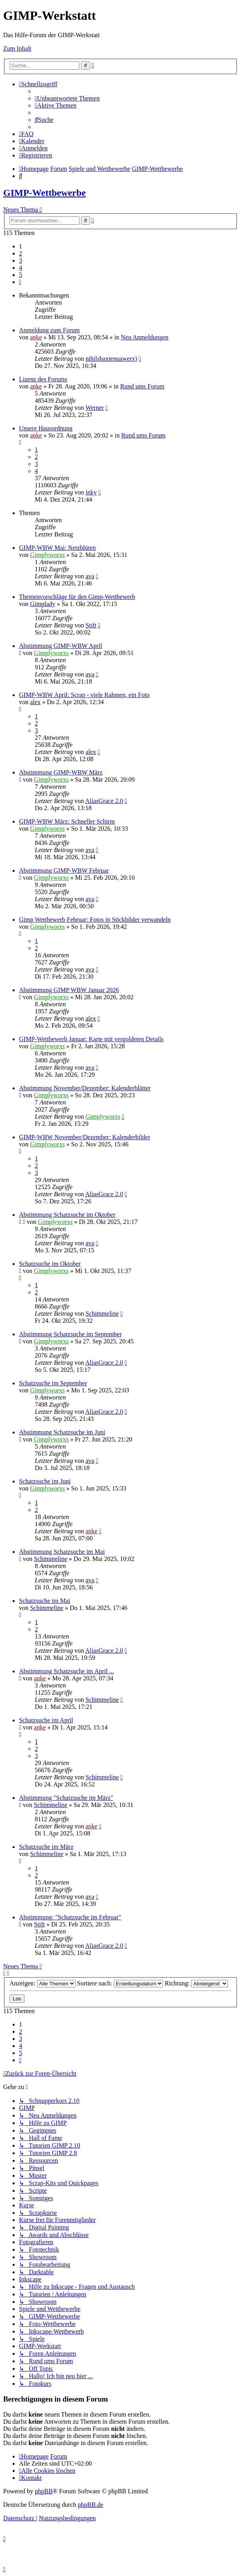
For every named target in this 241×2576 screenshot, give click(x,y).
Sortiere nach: (120, 1983)
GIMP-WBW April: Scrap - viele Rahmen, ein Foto (84, 694)
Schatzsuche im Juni (45, 1481)
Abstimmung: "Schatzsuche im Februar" (70, 1917)
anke (36, 337)
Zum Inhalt (17, 48)
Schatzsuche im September (53, 1383)
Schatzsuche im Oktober (50, 1263)
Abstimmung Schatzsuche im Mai (62, 1551)
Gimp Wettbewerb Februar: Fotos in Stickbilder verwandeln (95, 919)
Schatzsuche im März (46, 1846)
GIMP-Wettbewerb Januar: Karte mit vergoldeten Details (91, 1039)
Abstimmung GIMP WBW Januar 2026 (69, 990)
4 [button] (20, 267)
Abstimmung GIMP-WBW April (60, 645)
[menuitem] (67, 98)
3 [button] (20, 260)
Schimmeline (102, 1313)
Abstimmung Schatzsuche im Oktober (67, 1214)
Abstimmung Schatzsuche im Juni (62, 1432)
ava (89, 576)
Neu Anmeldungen (144, 337)
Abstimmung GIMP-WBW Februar (64, 870)
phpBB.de (90, 2504)
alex (35, 702)
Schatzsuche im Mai (44, 1600)
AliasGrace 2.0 (104, 800)
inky (90, 492)
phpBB (44, 2491)
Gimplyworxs (47, 554)
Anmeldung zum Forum (49, 330)
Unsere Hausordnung (46, 428)
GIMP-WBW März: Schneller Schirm (67, 821)
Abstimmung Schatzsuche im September (70, 1334)
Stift (90, 625)
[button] (20, 281)
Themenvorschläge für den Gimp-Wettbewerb (77, 596)
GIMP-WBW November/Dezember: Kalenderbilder (84, 1137)
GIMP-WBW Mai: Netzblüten (57, 547)
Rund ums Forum (142, 386)
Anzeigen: (42, 1983)
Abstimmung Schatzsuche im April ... (66, 1671)
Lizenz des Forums (43, 379)
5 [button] (20, 274)
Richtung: (196, 1983)
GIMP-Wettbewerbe (44, 193)
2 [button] (20, 253)
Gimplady (42, 603)
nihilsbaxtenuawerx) (111, 358)
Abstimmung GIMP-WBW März (60, 772)
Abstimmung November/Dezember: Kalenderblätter (85, 1088)
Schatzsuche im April (46, 1720)
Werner (94, 407)
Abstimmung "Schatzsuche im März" (66, 1797)
